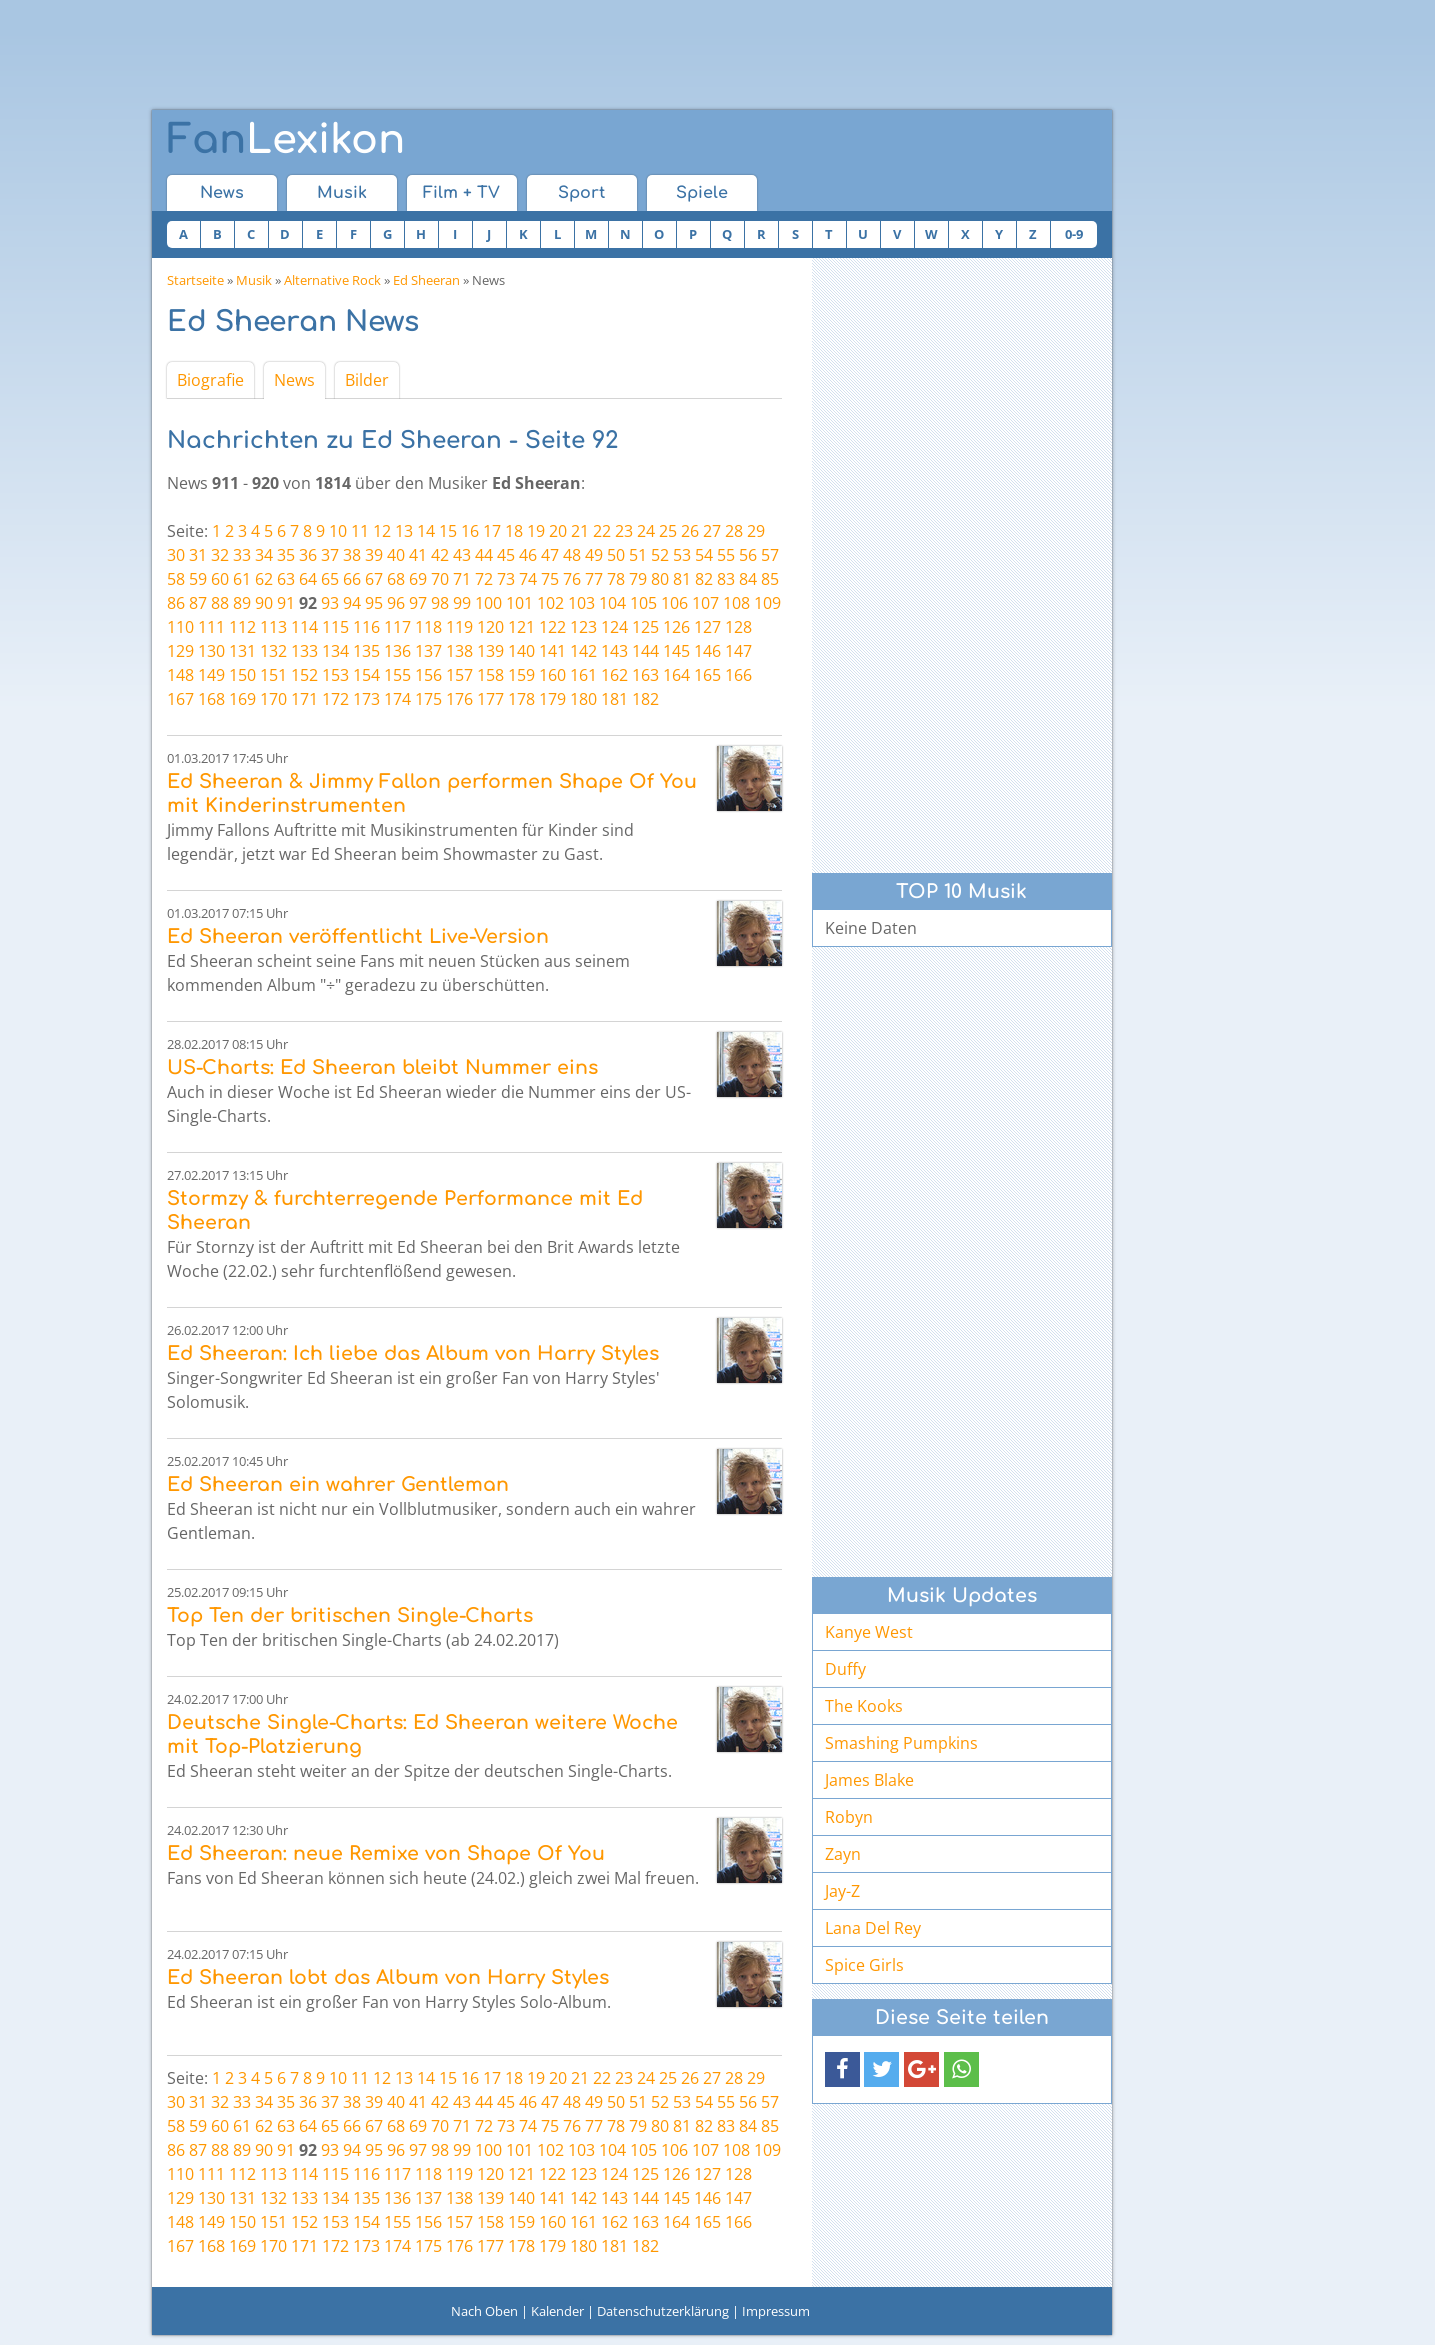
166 (738, 675)
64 (308, 579)
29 (756, 531)
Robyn (849, 1817)
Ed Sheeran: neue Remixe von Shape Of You (386, 1853)
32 (220, 555)
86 (176, 603)
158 (490, 675)
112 (242, 627)
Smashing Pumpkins (901, 1743)
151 (273, 675)
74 (528, 579)
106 (674, 603)
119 (459, 627)
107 (705, 603)
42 (440, 555)
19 (536, 531)
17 (492, 531)
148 (180, 675)
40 (396, 555)
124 (614, 627)
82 (704, 579)
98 (440, 603)
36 (308, 555)
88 (220, 603)
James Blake (869, 1780)
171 (304, 699)
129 (180, 651)
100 (488, 603)
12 (382, 531)
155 (397, 675)
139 (490, 651)
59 (198, 579)
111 (211, 627)
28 (734, 531)
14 (426, 531)
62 (264, 579)
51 (638, 555)
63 (286, 579)
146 (707, 651)
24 (646, 531)
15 (448, 531)
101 (519, 603)
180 (583, 699)
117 (397, 627)
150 (242, 675)
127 (707, 627)
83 (726, 579)
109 (767, 603)
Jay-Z (842, 1891)
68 (396, 579)
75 (550, 579)
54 (704, 555)
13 (404, 531)
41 (418, 555)
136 (397, 651)
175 (428, 699)
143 (614, 651)
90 (264, 603)
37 (330, 555)
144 (645, 651)
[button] (842, 2069)
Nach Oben (484, 2311)
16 (470, 531)
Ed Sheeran (426, 280)
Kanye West (869, 1632)
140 (521, 651)
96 (396, 603)
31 (198, 555)
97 (418, 603)
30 (176, 555)
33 (242, 555)
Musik (342, 193)
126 (676, 627)
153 (335, 675)
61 (242, 579)
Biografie (210, 380)
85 (770, 579)
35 (286, 555)
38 (352, 555)
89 (242, 603)
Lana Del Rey (873, 1928)
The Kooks (864, 1706)
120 (490, 627)
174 (397, 699)
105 (643, 603)
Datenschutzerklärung (663, 2311)
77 (594, 579)
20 (558, 531)
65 (330, 579)
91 (286, 603)
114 (304, 627)
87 (198, 603)
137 (428, 651)
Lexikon (286, 140)
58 (176, 579)
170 (273, 699)
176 (459, 699)
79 (638, 579)
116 (366, 627)
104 (612, 603)
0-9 (1074, 234)
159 (521, 675)
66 (352, 579)
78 (616, 579)
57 (770, 555)
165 (707, 675)
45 (506, 555)
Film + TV (461, 193)
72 (484, 579)
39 (374, 555)
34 (264, 555)
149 (211, 675)
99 (462, 603)
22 (602, 531)
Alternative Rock (332, 280)
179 (552, 699)
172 (335, 699)
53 (682, 555)
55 (726, 555)
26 (690, 531)
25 (668, 531)
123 (583, 627)
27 (712, 531)
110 (180, 627)
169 (242, 699)
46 (528, 555)
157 (459, 675)
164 (676, 675)
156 (428, 675)
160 (552, 675)
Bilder (367, 380)
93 (330, 603)
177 (490, 699)
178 (521, 699)
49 (594, 555)
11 (360, 531)
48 (572, 555)
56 (748, 555)
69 (418, 579)
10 (338, 531)
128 (738, 627)
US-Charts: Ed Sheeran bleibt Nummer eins (382, 1067)
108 (736, 603)
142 (583, 651)
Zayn (843, 1854)
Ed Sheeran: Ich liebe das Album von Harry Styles (413, 1353)
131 (242, 651)
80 (660, 579)
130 (211, 651)
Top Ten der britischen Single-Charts (350, 1615)
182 (645, 699)
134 (335, 651)
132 (273, 651)
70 (440, 579)
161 (583, 675)
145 (676, 651)
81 (682, 579)
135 (366, 651)
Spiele (702, 193)
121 (521, 627)
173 (366, 699)
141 (552, 651)
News (222, 193)
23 (624, 531)
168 (211, 699)
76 (572, 579)
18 (514, 531)
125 (645, 627)
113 (273, 627)
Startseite (195, 280)
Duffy (845, 1669)
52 (660, 555)
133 (304, 651)
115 (335, 627)
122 (552, 627)
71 (462, 579)
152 (304, 675)
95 (374, 603)
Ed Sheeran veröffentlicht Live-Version (358, 936)
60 (220, 579)
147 (738, 651)
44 (484, 555)
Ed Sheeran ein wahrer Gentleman (338, 1484)
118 (428, 627)
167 (180, 699)
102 (550, 603)
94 (352, 603)
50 (616, 555)
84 (748, 579)
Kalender (557, 2311)
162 (614, 675)
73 (506, 579)
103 (581, 603)
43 (462, 555)
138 (459, 651)
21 (580, 531)
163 (645, 675)
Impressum (776, 2311)
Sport (581, 193)
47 (550, 555)
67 (374, 579)
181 (614, 699)
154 (366, 675)
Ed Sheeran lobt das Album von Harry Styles (388, 1977)
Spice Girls (864, 1965)
